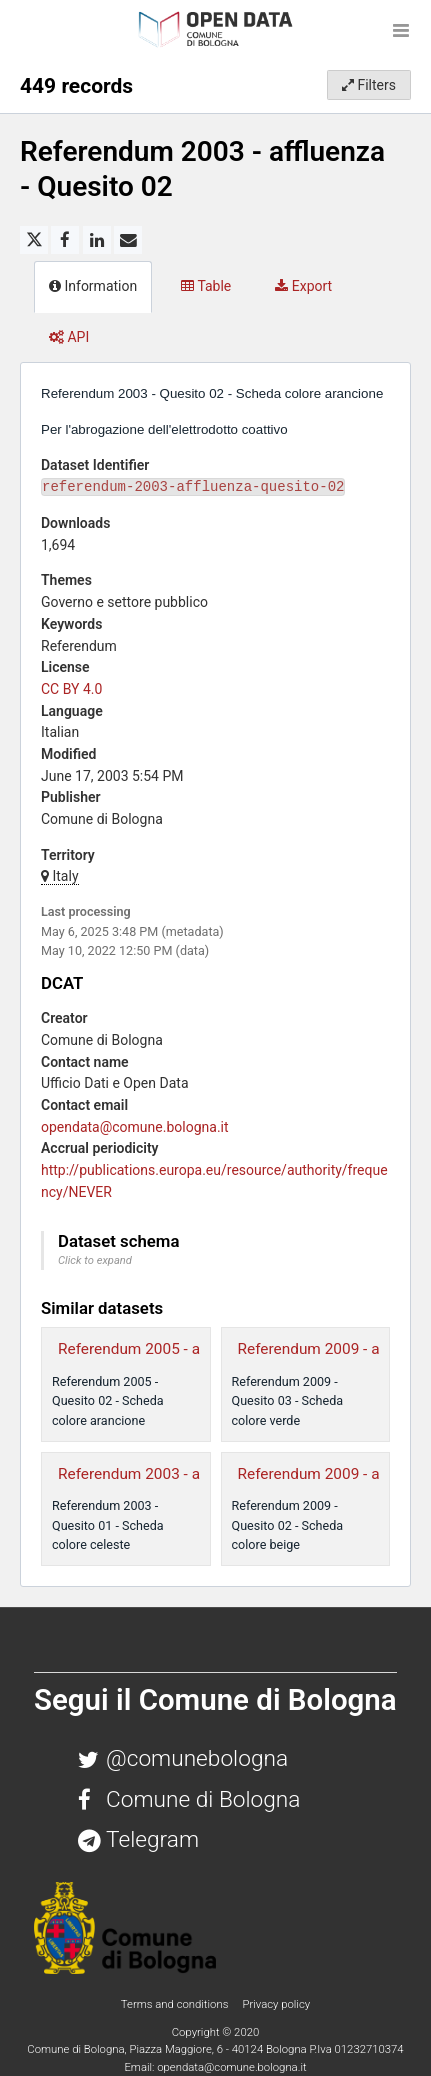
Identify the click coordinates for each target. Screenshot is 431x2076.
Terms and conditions (176, 2004)
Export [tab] (303, 286)
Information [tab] (93, 286)
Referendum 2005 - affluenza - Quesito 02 (199, 1349)
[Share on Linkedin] (97, 240)
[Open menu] (401, 30)
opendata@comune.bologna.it (135, 1127)
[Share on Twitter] (34, 240)
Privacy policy (276, 2004)
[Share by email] (128, 240)
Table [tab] (206, 286)
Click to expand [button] (95, 1260)
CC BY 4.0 (71, 689)
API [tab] (69, 337)
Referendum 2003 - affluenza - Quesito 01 (199, 1474)
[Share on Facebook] (65, 240)
